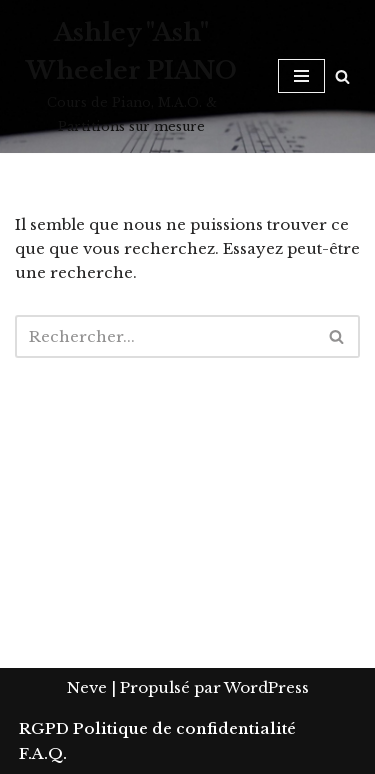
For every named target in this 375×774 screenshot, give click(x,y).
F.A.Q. (43, 753)
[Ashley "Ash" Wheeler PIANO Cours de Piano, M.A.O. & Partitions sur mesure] (131, 76)
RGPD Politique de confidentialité (157, 728)
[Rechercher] (342, 76)
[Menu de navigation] (301, 76)
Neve (87, 687)
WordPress (266, 687)
